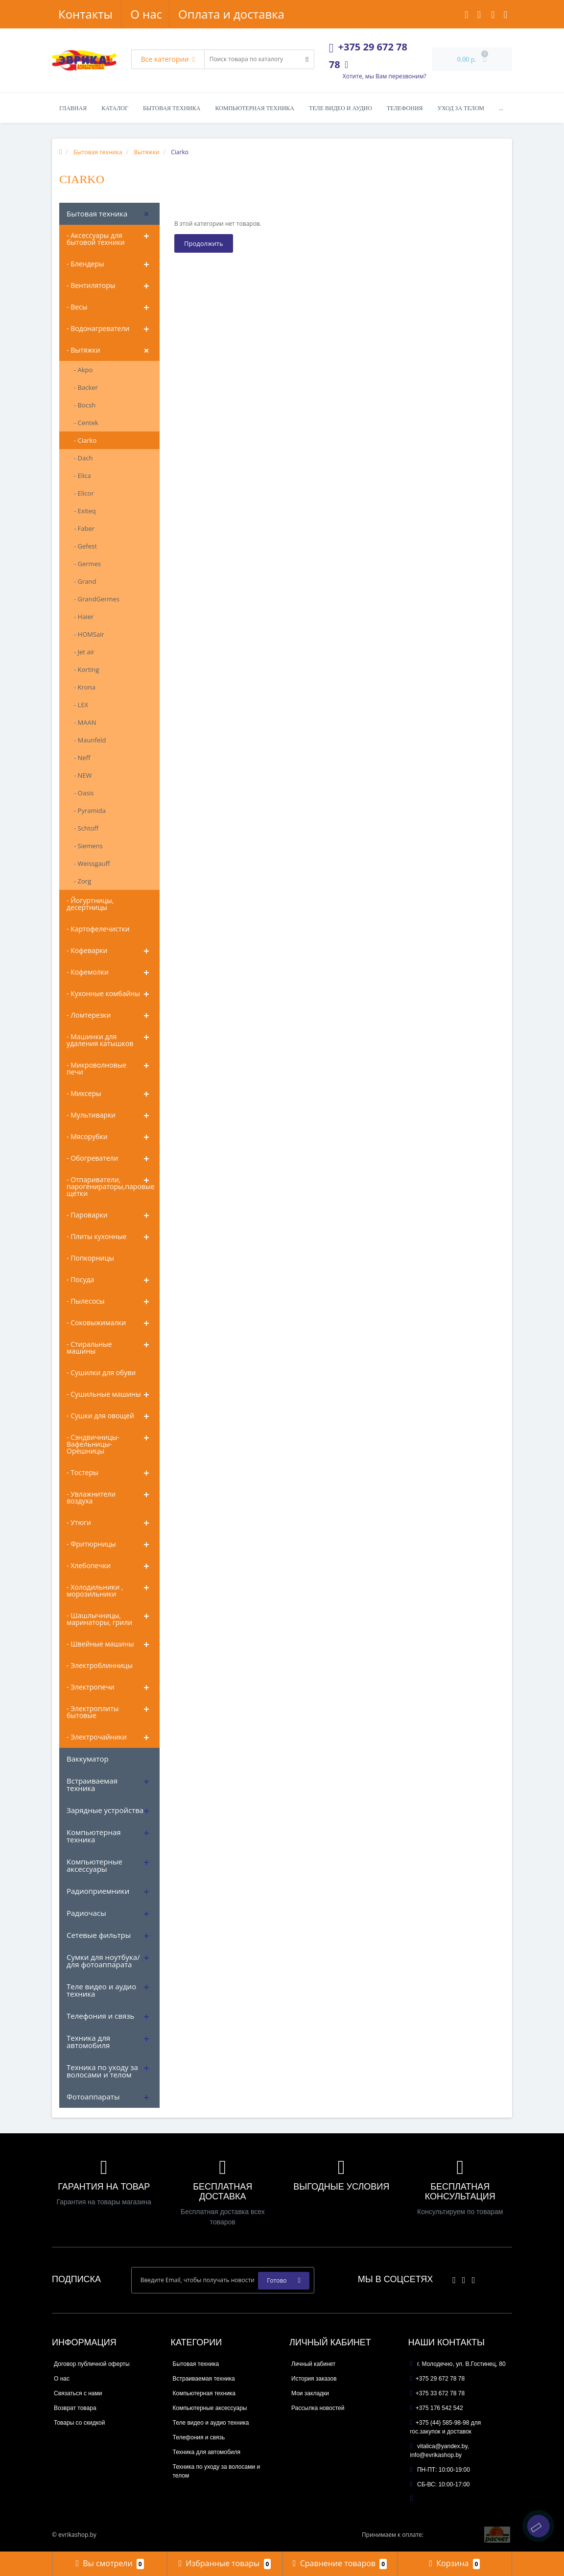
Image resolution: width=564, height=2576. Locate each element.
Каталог (114, 108)
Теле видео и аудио (340, 108)
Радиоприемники (98, 1891)
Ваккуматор (88, 1759)
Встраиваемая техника (92, 1784)
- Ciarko (85, 440)
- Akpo (83, 369)
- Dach (83, 457)
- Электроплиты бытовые (93, 1712)
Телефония (405, 108)
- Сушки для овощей (100, 1415)
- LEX (81, 704)
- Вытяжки (83, 350)
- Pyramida (90, 810)
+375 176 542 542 (436, 2408)
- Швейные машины (100, 1643)
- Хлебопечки (89, 1565)
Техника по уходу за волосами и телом (102, 2070)
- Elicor (84, 493)
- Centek (86, 422)
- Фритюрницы (91, 1544)
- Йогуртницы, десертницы (90, 904)
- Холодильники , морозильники (95, 1590)
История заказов (314, 2378)
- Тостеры (82, 1472)
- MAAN (85, 722)
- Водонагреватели (98, 328)
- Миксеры (84, 1093)
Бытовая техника (171, 108)
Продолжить (203, 243)
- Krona (84, 687)
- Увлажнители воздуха (91, 1497)
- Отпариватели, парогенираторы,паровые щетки (111, 1186)
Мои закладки (310, 2393)
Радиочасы (86, 1913)
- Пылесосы (86, 1301)
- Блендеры (85, 263)
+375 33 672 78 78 (437, 2393)
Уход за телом (461, 108)
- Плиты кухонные (97, 1236)
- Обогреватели (92, 1158)
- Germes (87, 563)
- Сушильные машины (104, 1394)
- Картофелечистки (98, 928)
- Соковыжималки (96, 1322)
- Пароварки (87, 1214)
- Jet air (84, 651)
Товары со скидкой (79, 2422)
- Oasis (84, 792)
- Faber (84, 528)
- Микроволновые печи (96, 1068)
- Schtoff (86, 828)
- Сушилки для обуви (101, 1372)
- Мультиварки (91, 1115)
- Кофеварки (87, 950)
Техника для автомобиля (88, 2041)
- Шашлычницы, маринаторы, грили (99, 1619)
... (501, 108)
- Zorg (82, 881)
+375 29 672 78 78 (437, 2378)
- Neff (82, 757)
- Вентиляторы (91, 285)
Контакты (259, 14)
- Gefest (85, 546)
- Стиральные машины (89, 1347)
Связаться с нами (78, 2393)
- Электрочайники (97, 1736)
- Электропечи (91, 1687)
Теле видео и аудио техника (101, 1990)
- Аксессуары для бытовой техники (96, 239)
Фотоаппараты (93, 2096)
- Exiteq (85, 510)
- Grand (85, 581)
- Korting (86, 669)
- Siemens (88, 845)
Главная (73, 108)
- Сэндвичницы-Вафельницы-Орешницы (93, 1443)
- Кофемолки (88, 972)
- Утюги (79, 1522)
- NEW (83, 775)
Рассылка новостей (317, 2408)
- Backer (86, 387)
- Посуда (80, 1279)
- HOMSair (89, 634)
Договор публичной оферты (92, 2364)
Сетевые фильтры (99, 1935)
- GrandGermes (96, 599)
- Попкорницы (90, 1258)
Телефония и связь (100, 2016)
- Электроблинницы (100, 1665)
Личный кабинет (313, 2364)
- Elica (82, 475)
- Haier (84, 616)
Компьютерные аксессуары (94, 1865)
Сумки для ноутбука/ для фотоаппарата (103, 1960)
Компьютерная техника (254, 108)
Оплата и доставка (161, 14)
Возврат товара (75, 2408)
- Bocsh (84, 405)
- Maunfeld (90, 740)
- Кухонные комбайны (103, 993)
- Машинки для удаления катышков (100, 1040)
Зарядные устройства (105, 1810)
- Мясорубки (87, 1136)
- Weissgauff (92, 863)
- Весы (77, 306)
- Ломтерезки (89, 1015)
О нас (74, 14)
